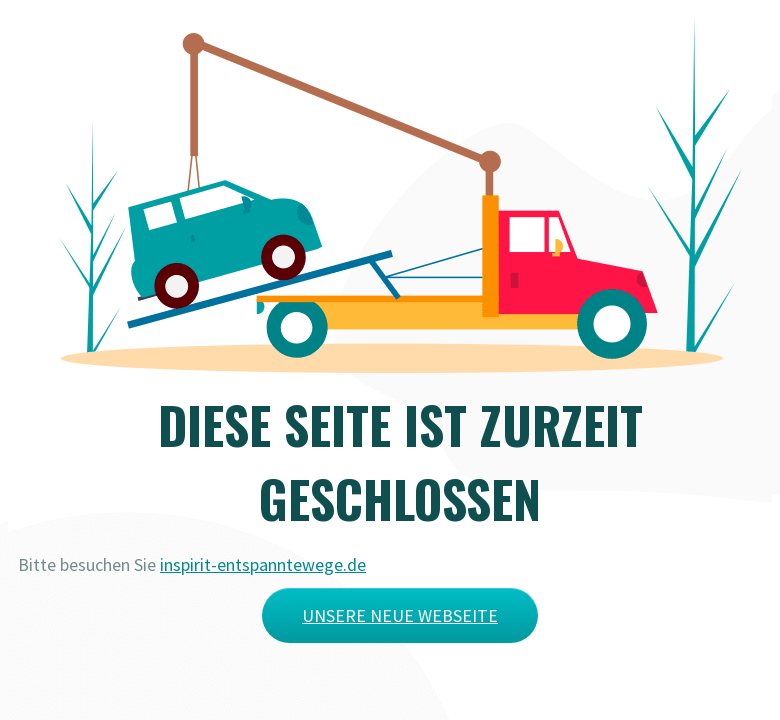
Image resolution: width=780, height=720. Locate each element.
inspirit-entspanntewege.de (263, 564)
